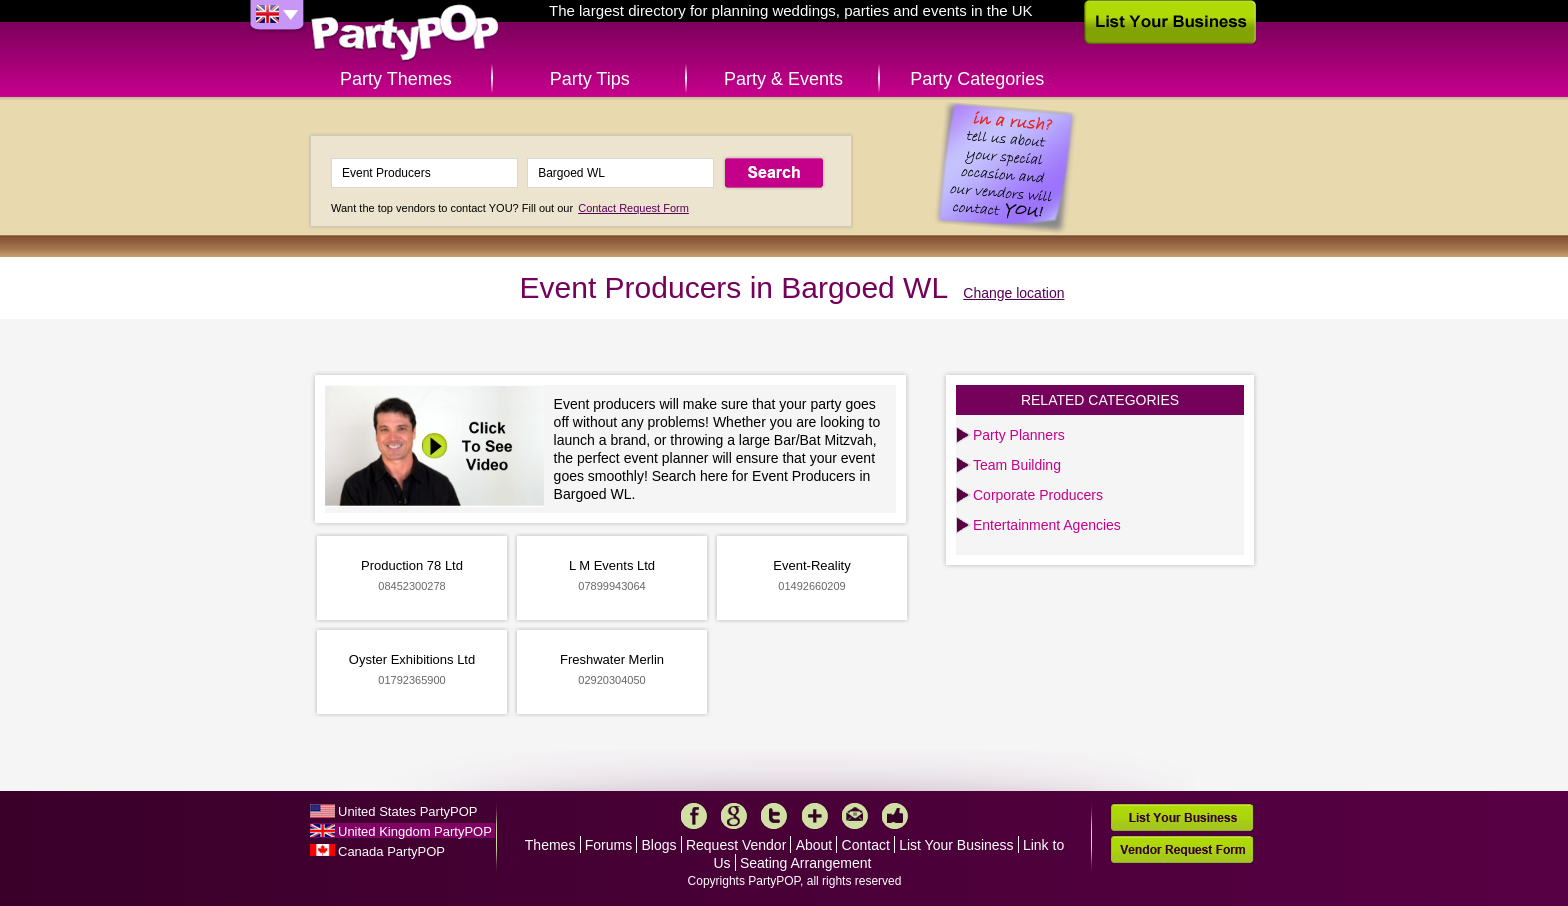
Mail (855, 816)
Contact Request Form (633, 208)
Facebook (694, 816)
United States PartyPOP (407, 811)
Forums (608, 845)
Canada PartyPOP (391, 851)
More (815, 816)
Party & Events (783, 79)
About (814, 845)
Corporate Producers (1038, 495)
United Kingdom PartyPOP (415, 831)
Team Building (1017, 465)
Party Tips (590, 79)
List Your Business (956, 845)
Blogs (659, 845)
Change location (1013, 293)
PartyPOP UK (405, 33)
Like (895, 816)
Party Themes (396, 79)
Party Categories (977, 79)
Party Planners (1019, 435)
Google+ (734, 816)
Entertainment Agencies (1047, 525)
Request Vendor (736, 845)
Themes (550, 845)
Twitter (774, 816)
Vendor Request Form (1182, 849)
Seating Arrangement (806, 863)
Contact (866, 845)
